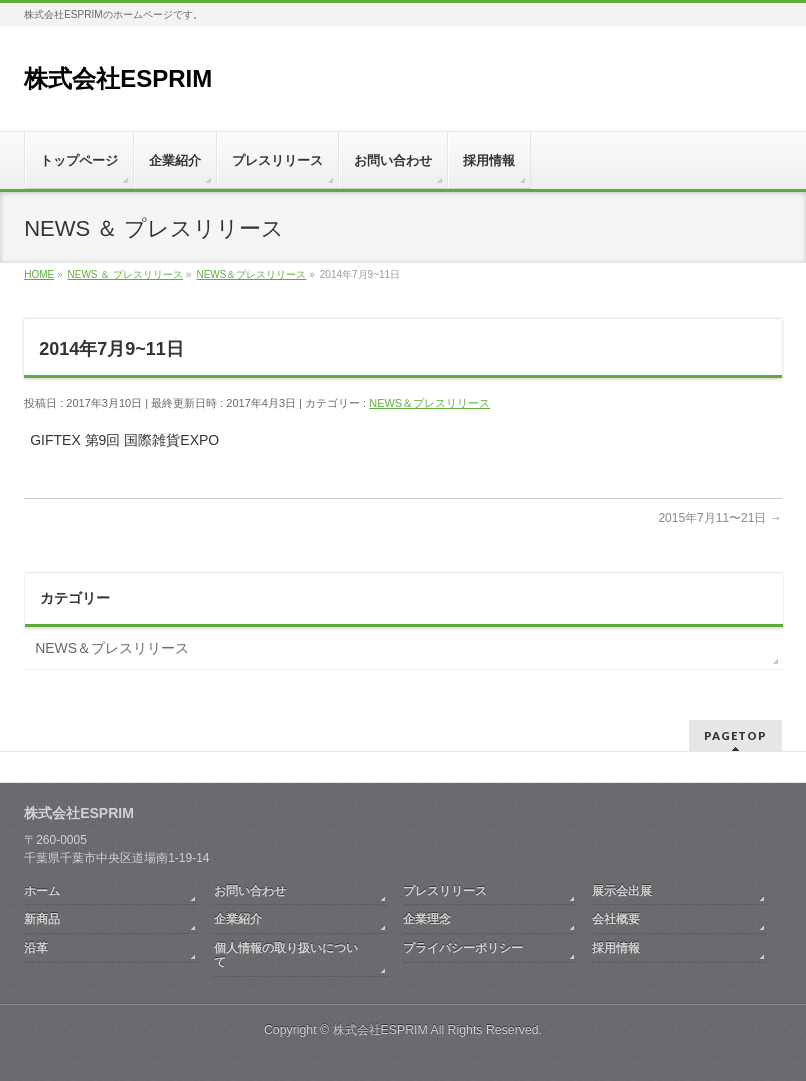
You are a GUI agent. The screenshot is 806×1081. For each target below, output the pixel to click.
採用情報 (616, 948)
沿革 (36, 948)
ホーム (42, 891)
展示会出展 (622, 891)
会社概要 (616, 919)
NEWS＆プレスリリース (429, 403)
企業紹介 (238, 919)
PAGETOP (735, 735)
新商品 (42, 919)
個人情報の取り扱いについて (286, 955)
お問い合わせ (250, 891)
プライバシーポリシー (463, 948)
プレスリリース (445, 891)
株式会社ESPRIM (118, 78)
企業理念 (427, 919)
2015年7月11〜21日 (719, 518)
